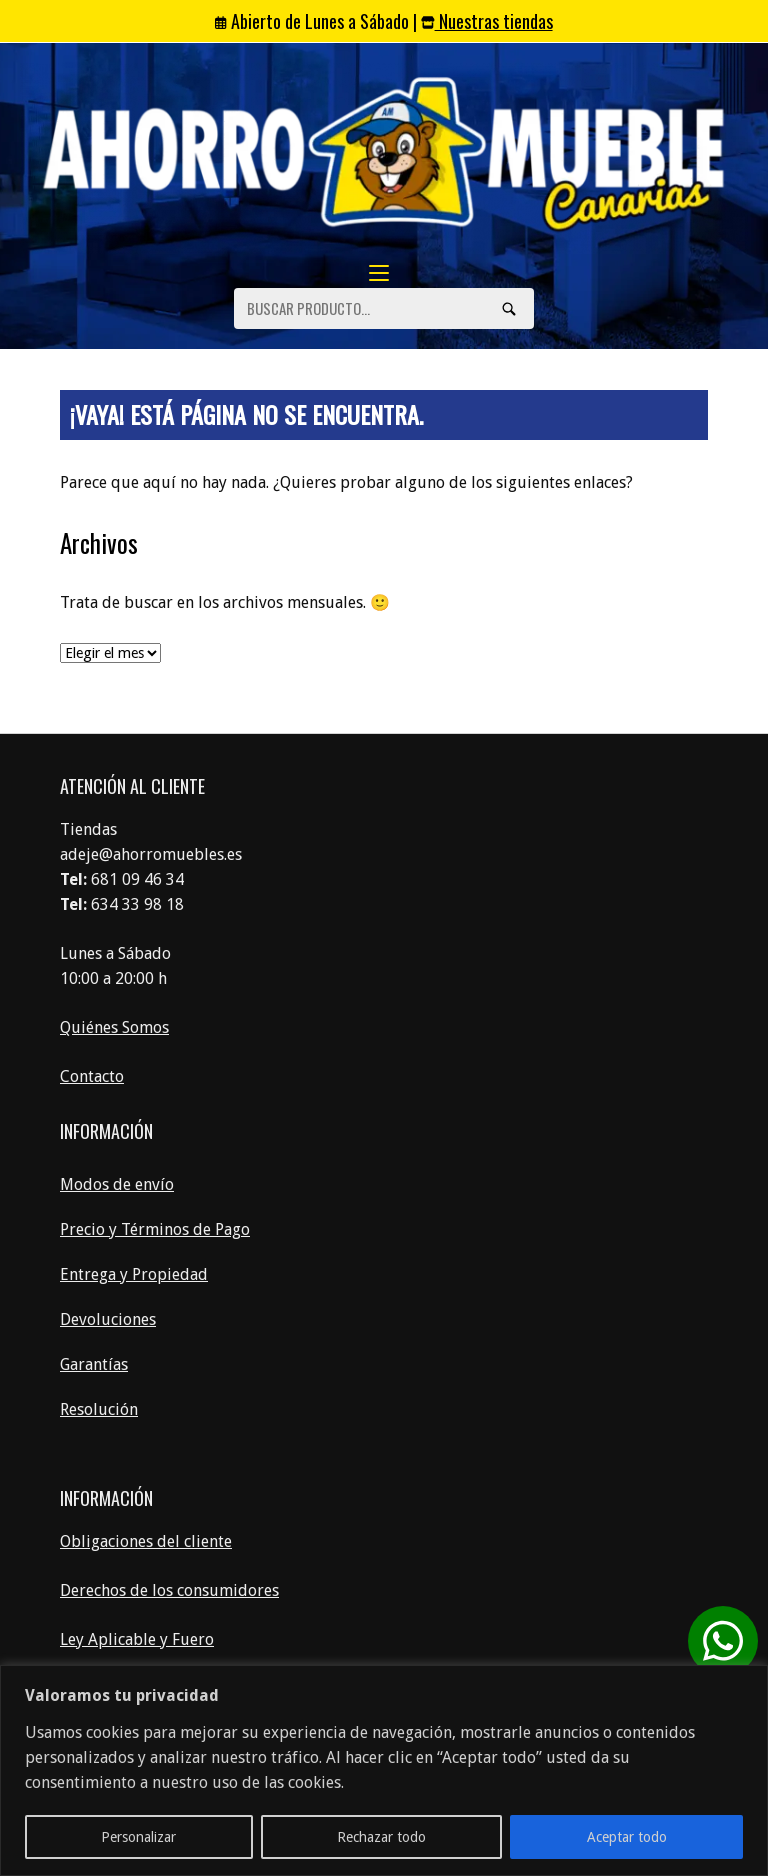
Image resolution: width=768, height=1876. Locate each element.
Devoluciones (108, 1319)
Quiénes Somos (114, 1027)
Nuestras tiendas (487, 21)
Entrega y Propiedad (134, 1274)
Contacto (92, 1076)
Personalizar (138, 1837)
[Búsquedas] (509, 308)
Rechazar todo (381, 1837)
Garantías (94, 1364)
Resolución (99, 1409)
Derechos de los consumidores (169, 1590)
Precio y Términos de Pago (155, 1229)
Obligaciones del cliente (146, 1541)
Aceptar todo (627, 1837)
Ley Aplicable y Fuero (137, 1639)
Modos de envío (117, 1184)
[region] (384, 1770)
